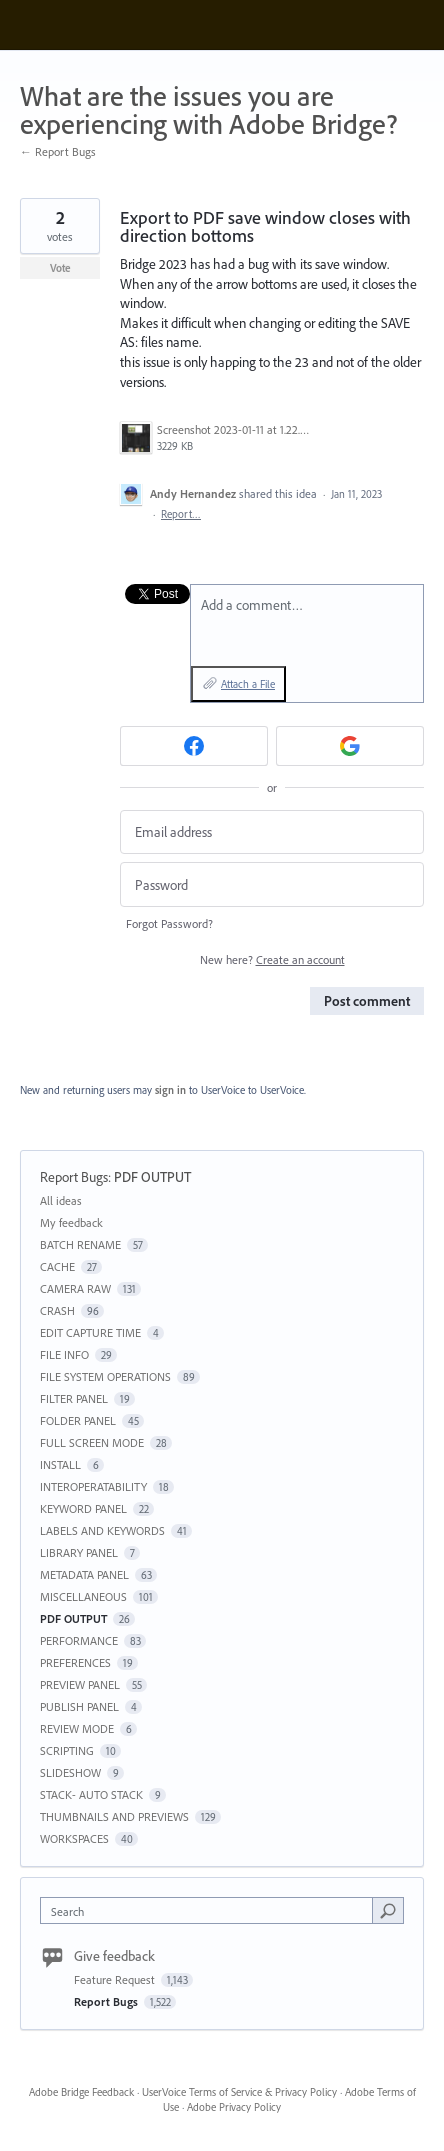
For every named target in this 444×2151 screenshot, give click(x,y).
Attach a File (248, 684)
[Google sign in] (350, 746)
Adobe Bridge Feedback (81, 2092)
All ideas (61, 1200)
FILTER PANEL (74, 1398)
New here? (272, 959)
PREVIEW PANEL (80, 1684)
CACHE (57, 1266)
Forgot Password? (169, 923)
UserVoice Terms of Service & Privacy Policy (239, 2092)
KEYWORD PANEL (83, 1508)
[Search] (388, 1910)
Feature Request (116, 1979)
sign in (170, 1090)
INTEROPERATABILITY (93, 1486)
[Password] (272, 884)
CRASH (57, 1310)
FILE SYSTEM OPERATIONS (105, 1376)
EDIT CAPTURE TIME (90, 1332)
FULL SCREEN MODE (92, 1442)
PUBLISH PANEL (79, 1706)
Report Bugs (74, 1177)
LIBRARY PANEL (79, 1552)
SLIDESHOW (70, 1772)
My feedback (71, 1222)
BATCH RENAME (80, 1244)
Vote (60, 268)
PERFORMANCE (79, 1640)
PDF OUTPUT (152, 1177)
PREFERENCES (75, 1662)
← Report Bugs (58, 151)
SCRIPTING (67, 1750)
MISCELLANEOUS (83, 1596)
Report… (181, 514)
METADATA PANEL (84, 1574)
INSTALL (60, 1464)
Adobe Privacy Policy (234, 2107)
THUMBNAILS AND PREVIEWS (114, 1816)
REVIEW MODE (77, 1728)
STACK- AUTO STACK (91, 1794)
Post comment (367, 1001)
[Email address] (272, 832)
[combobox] (211, 1910)
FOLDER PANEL (78, 1420)
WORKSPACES (74, 1838)
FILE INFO (64, 1354)
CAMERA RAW (75, 1288)
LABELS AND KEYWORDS (102, 1530)
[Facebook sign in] (194, 746)
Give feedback (114, 1956)
